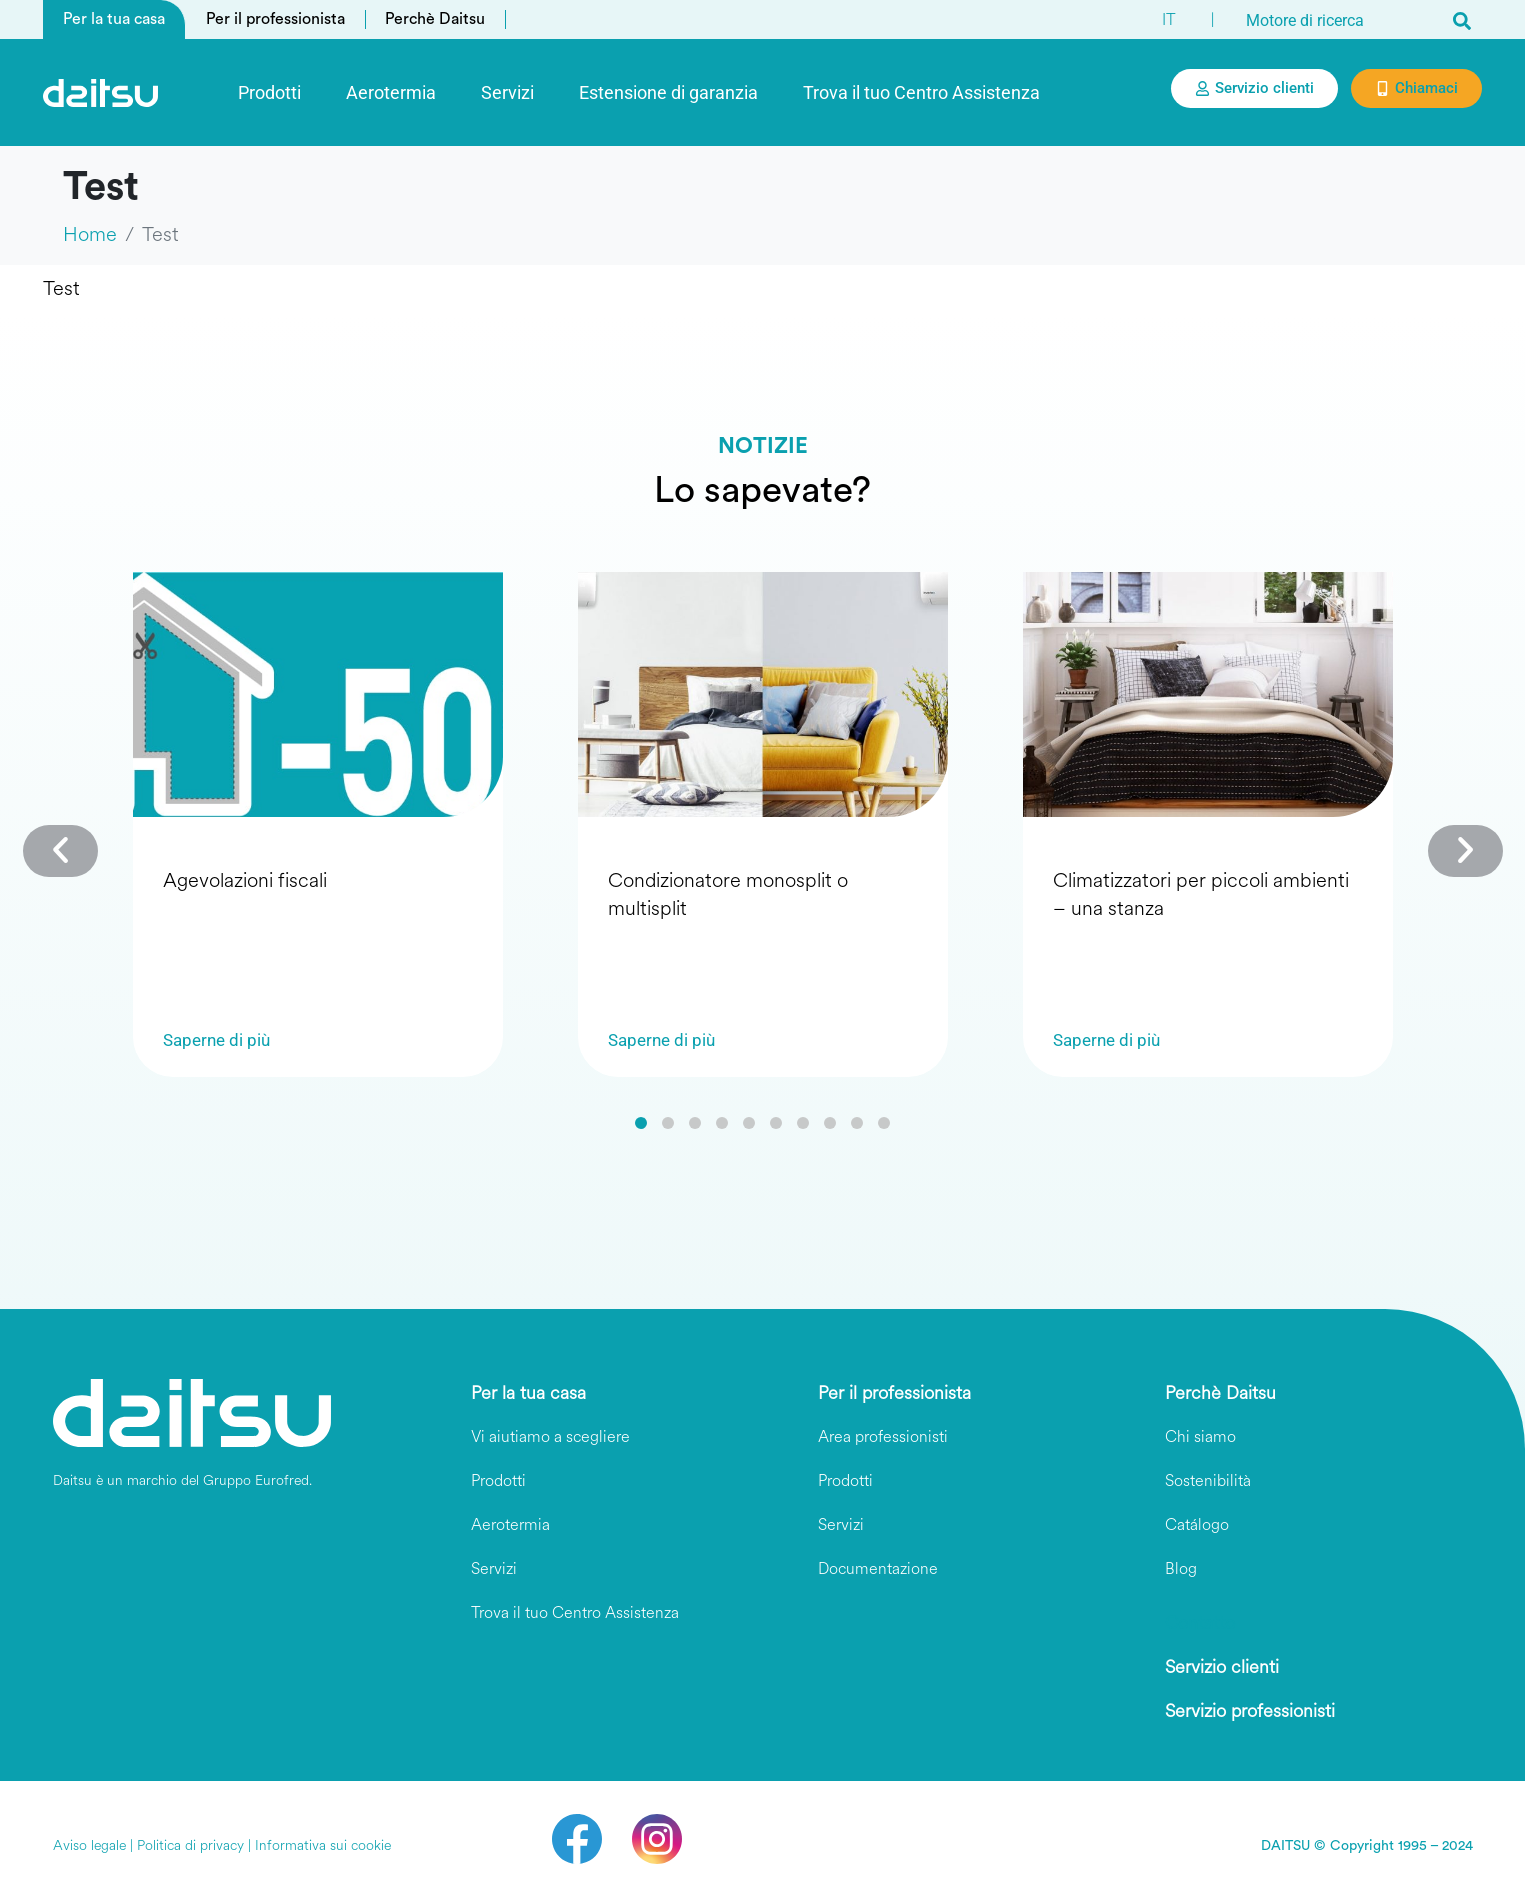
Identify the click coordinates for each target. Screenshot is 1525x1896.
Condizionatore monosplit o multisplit (728, 894)
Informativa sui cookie (323, 1845)
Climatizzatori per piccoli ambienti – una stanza (1201, 894)
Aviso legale (89, 1845)
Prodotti (269, 92)
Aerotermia (391, 92)
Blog (1181, 1568)
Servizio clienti (1222, 1667)
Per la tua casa (114, 19)
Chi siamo (1200, 1436)
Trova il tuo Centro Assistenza (921, 92)
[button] (641, 1123)
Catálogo (1197, 1524)
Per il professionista (275, 19)
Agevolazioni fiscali (245, 880)
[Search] (1462, 20)
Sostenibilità (1208, 1480)
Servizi (507, 92)
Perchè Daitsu (435, 19)
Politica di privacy (190, 1845)
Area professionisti (883, 1436)
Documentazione (878, 1568)
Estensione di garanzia (668, 92)
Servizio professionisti (1250, 1711)
